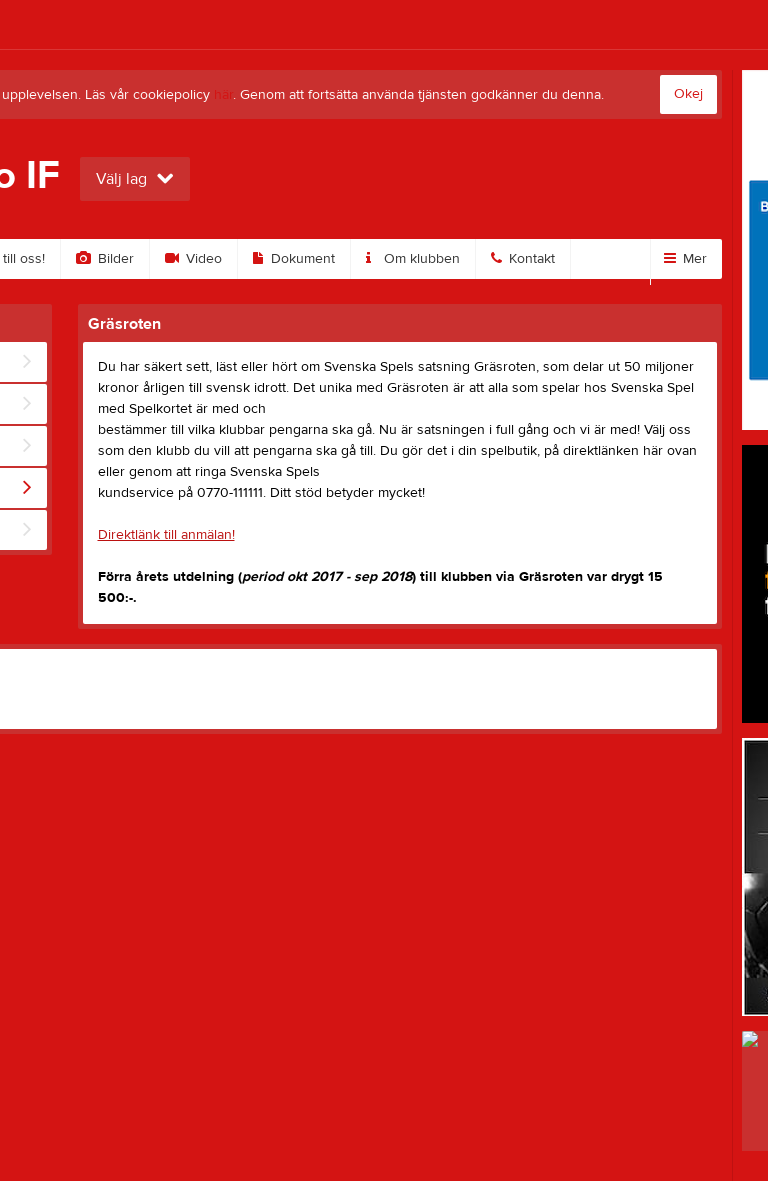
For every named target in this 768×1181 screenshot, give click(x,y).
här (223, 95)
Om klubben (413, 259)
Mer (685, 259)
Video (193, 259)
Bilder (105, 259)
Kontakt (523, 259)
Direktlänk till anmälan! (166, 535)
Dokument (294, 259)
